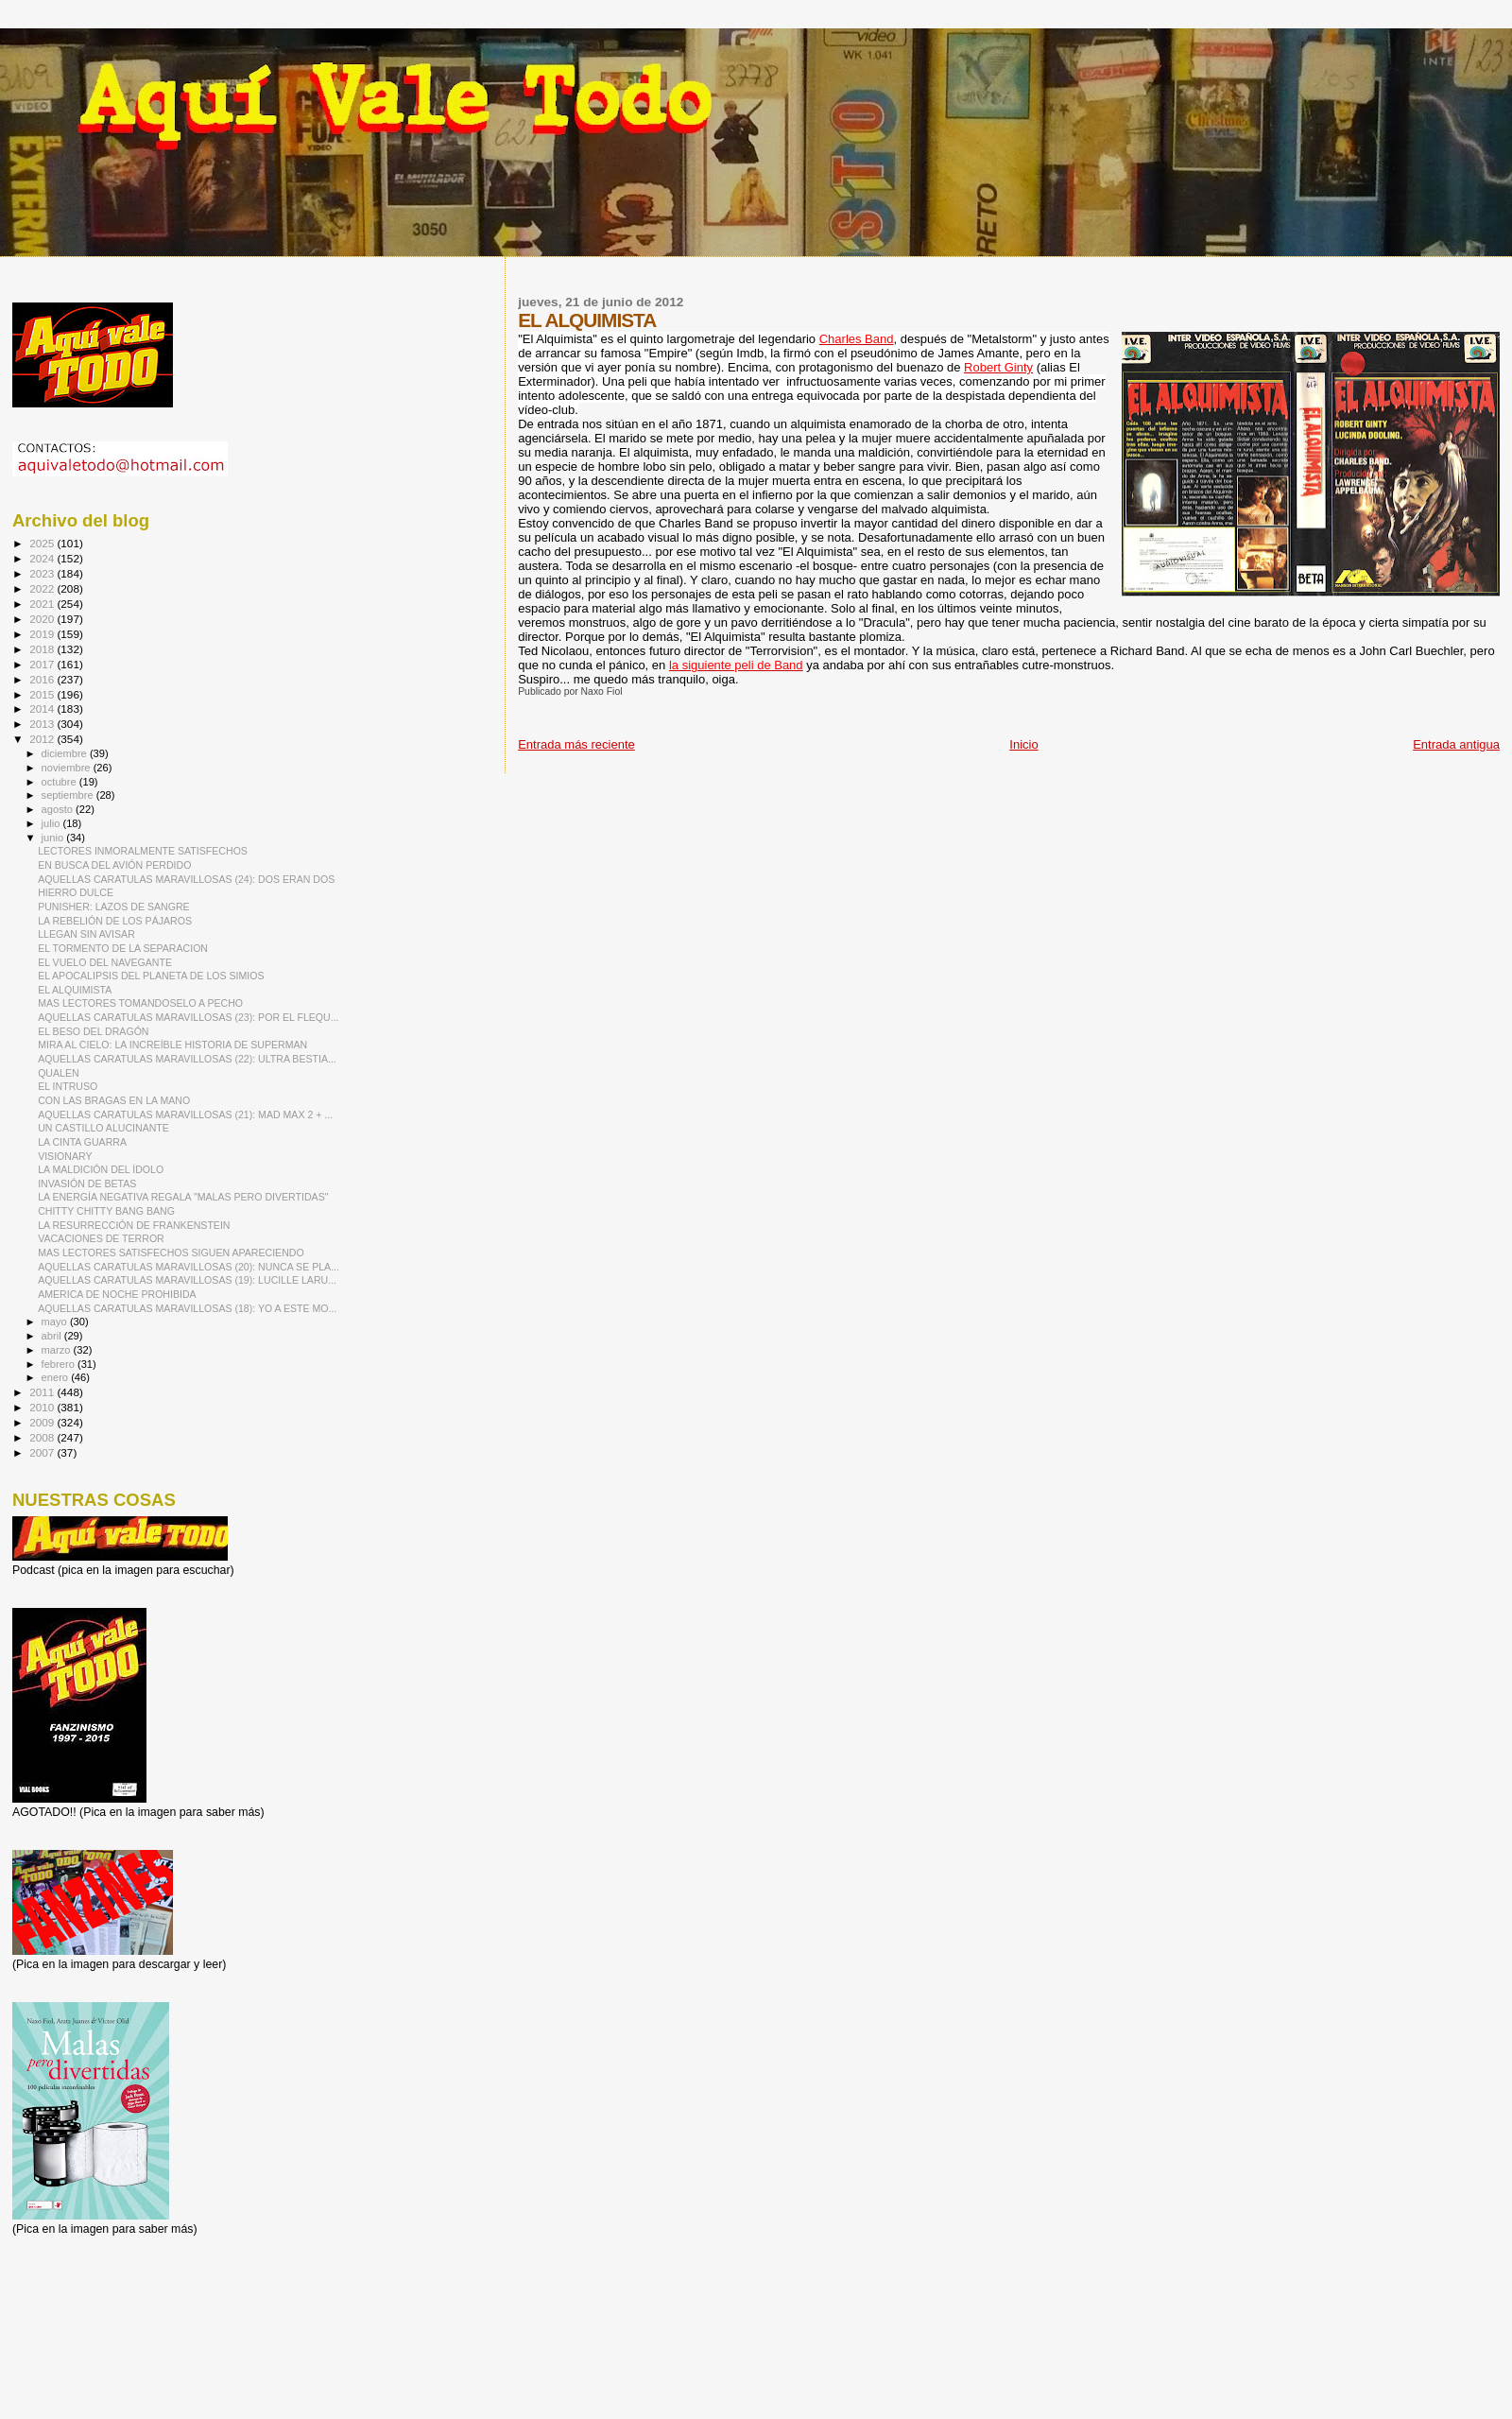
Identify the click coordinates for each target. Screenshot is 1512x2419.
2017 (43, 664)
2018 (43, 649)
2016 (43, 679)
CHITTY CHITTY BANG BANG (106, 1211)
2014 (43, 708)
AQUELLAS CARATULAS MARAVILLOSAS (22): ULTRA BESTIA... (187, 1058)
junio (54, 837)
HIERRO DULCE (75, 892)
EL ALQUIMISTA (75, 989)
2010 (43, 1407)
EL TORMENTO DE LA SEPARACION (123, 948)
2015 (43, 694)
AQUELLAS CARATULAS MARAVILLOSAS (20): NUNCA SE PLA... (188, 1266)
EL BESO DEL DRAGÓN (93, 1031)
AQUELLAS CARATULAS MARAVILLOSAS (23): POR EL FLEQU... (188, 1017)
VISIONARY (65, 1156)
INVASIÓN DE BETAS (87, 1183)
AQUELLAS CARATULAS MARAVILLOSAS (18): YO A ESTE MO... (187, 1308)
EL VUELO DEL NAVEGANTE (105, 962)
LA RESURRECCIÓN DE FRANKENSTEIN (134, 1225)
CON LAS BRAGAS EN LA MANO (114, 1100)
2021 (43, 603)
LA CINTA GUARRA (82, 1142)
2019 (43, 634)
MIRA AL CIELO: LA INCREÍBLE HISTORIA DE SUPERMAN (172, 1044)
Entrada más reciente (576, 744)
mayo (56, 1321)
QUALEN (58, 1073)
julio (52, 823)
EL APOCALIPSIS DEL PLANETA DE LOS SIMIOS (151, 975)
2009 (43, 1422)
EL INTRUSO (67, 1086)
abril (53, 1335)
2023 (43, 573)
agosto (59, 809)
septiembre (69, 795)
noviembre (68, 767)
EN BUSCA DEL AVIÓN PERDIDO (114, 865)
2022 (43, 588)
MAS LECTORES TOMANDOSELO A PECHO (140, 1003)
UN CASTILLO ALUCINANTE (103, 1127)
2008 (43, 1437)
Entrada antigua (1456, 744)
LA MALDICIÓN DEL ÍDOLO (100, 1169)
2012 (43, 739)
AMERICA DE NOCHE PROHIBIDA (117, 1294)
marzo (58, 1350)
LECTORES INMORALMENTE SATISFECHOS (143, 850)
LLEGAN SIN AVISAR (86, 934)
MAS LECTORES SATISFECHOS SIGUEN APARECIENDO (171, 1252)
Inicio (1023, 744)
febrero (59, 1364)
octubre (60, 781)
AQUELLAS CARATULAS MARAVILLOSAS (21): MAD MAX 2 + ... (185, 1114)
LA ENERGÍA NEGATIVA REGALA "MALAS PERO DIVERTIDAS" (183, 1196)
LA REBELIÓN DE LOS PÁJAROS (115, 920)
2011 (43, 1392)
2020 (43, 619)
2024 (43, 558)
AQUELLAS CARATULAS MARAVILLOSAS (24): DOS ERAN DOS (186, 879)
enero (57, 1377)
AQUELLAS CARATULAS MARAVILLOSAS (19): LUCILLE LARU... (187, 1280)
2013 (43, 723)
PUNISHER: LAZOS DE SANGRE (113, 906)
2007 (43, 1452)
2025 (43, 543)
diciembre (66, 753)
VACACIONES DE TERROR (101, 1238)
